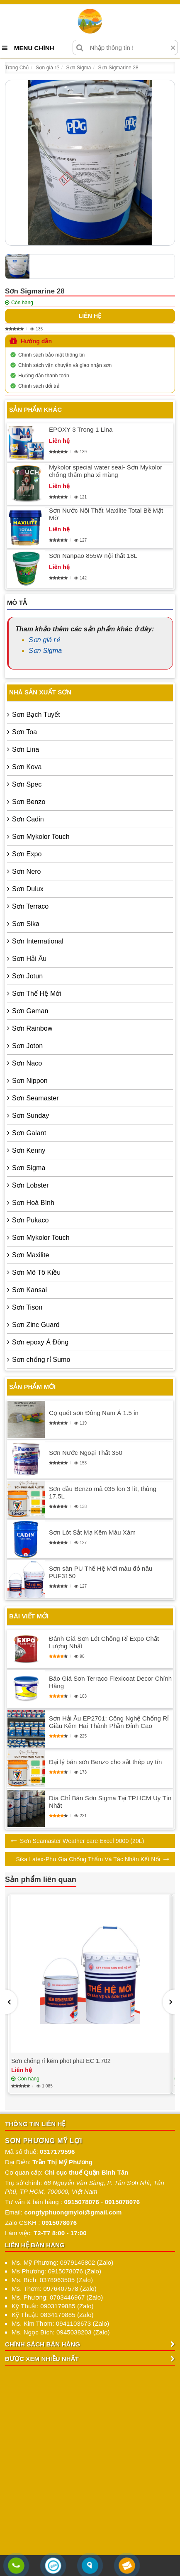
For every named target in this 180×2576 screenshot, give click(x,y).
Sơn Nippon (30, 1080)
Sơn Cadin (28, 819)
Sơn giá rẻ (44, 639)
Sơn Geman (30, 1010)
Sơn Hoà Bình (33, 1202)
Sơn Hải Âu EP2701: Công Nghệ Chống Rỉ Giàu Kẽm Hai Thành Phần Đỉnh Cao (109, 1722)
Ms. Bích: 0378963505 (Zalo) (52, 2279)
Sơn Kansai (29, 1289)
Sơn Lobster (30, 1185)
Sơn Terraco (30, 906)
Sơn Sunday (30, 1115)
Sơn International (37, 941)
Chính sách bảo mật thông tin (51, 355)
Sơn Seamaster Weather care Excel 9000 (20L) (82, 1841)
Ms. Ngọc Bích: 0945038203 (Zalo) (60, 2332)
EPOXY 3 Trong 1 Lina (81, 429)
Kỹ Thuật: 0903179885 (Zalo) (53, 2306)
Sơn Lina (25, 749)
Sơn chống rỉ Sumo (41, 1359)
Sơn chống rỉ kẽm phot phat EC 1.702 (61, 2061)
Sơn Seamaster (35, 1098)
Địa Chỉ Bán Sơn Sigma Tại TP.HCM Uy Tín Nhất (110, 1801)
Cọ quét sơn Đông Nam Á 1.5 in (94, 1412)
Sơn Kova (26, 766)
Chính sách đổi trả (39, 386)
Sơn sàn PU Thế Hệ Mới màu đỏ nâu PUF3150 (100, 1572)
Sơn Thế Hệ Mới (36, 993)
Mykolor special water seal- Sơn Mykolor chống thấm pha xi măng (105, 471)
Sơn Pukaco (30, 1220)
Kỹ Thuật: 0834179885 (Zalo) (53, 2314)
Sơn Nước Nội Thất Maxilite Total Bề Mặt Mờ (106, 514)
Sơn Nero (26, 871)
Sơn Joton (27, 1045)
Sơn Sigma (45, 650)
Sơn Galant (29, 1132)
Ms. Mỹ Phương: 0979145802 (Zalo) (62, 2262)
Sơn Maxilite (30, 1255)
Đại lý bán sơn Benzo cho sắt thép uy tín (105, 1761)
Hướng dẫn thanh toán (43, 376)
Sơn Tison (27, 1307)
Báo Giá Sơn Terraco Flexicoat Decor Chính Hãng (110, 1682)
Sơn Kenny (28, 1150)
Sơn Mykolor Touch (41, 836)
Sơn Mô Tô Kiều (36, 1272)
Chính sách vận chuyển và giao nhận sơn (65, 365)
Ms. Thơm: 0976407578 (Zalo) (54, 2288)
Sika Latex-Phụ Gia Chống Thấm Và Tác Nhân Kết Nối (88, 1859)
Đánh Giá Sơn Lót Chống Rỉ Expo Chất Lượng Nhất (104, 1642)
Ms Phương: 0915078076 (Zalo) (56, 2271)
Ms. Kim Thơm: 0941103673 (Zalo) (60, 2323)
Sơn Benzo (28, 801)
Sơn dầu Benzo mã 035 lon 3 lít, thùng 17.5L (102, 1492)
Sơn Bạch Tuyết (36, 714)
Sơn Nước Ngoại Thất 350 (85, 1452)
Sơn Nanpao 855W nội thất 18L (93, 555)
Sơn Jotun (27, 976)
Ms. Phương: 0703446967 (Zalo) (57, 2297)
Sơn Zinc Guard (36, 1324)
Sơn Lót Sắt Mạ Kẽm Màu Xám (92, 1532)
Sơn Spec (26, 784)
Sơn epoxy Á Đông (40, 1342)
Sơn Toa (24, 732)
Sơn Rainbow (32, 1028)
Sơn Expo (26, 854)
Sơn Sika (25, 923)
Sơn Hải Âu (29, 958)
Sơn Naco (27, 1063)
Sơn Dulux (28, 888)
